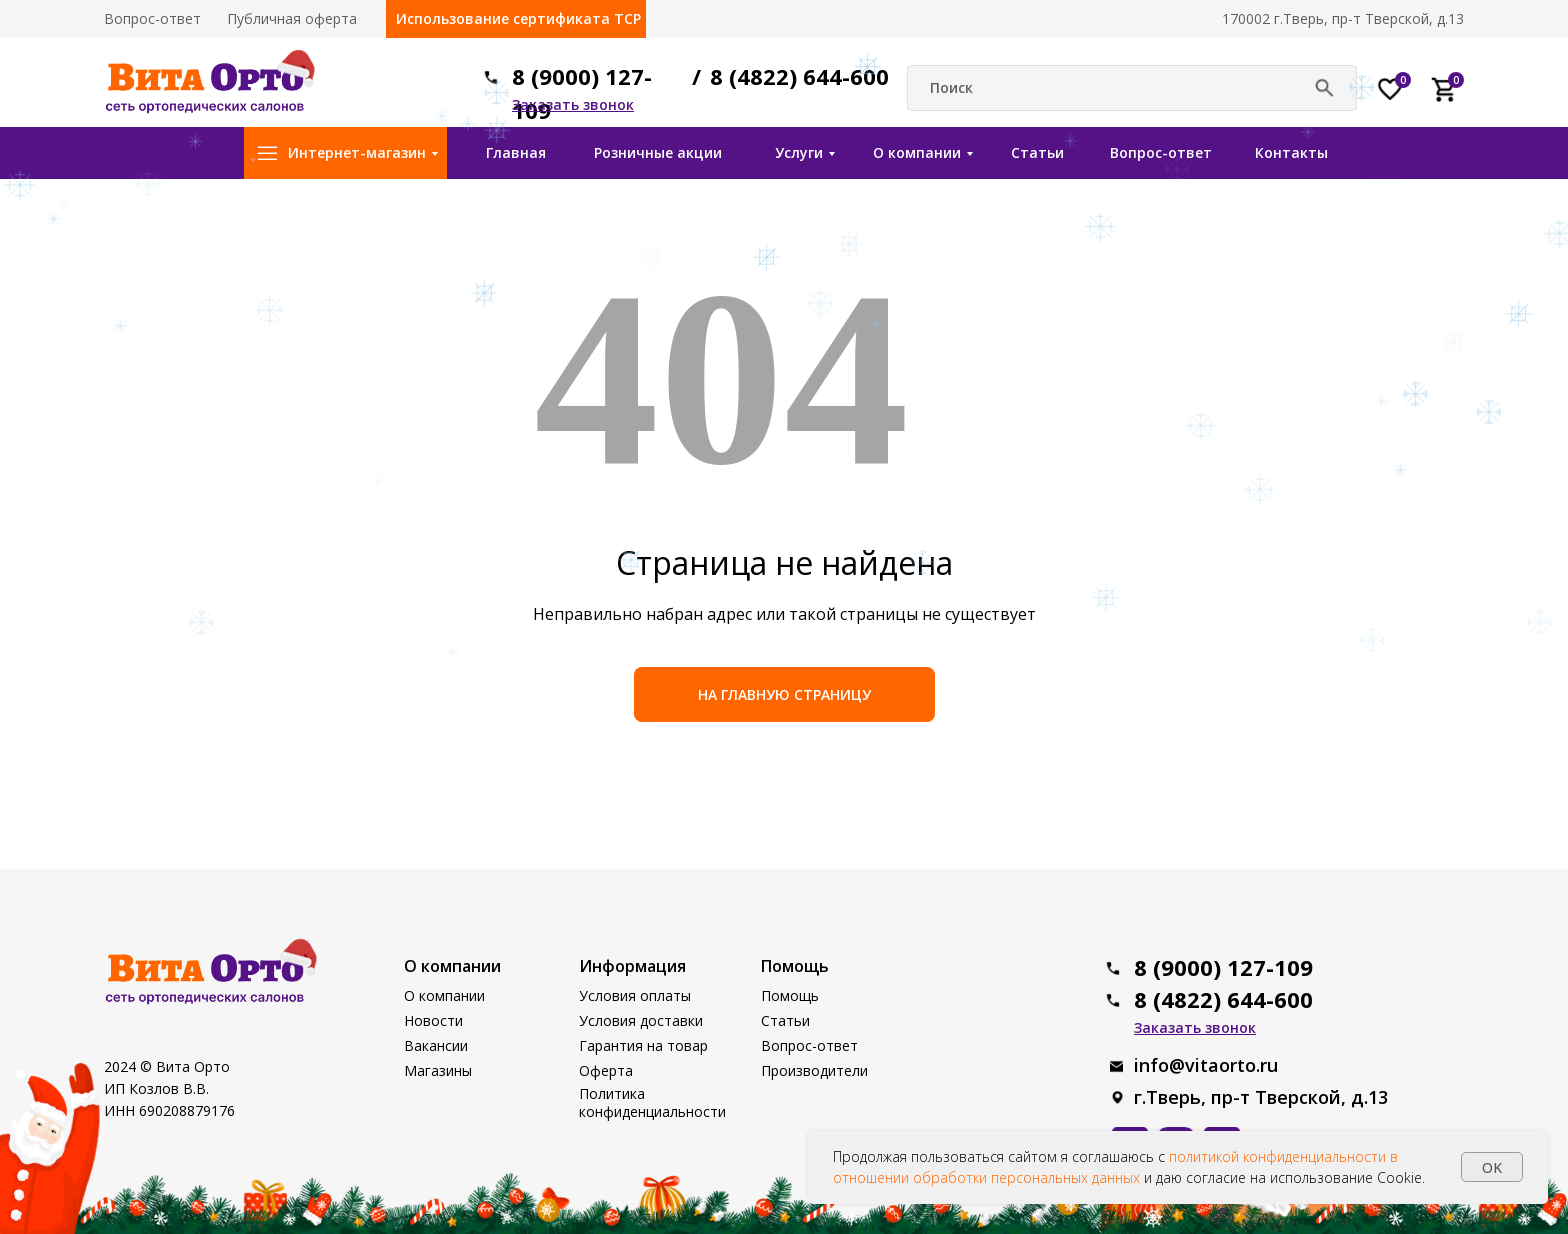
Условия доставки (641, 1020)
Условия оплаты (635, 995)
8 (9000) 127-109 (1223, 967)
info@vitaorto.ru (1206, 1065)
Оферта (606, 1070)
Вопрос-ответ (152, 18)
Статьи (1037, 152)
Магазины (438, 1070)
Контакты (1291, 152)
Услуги (799, 152)
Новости (433, 1020)
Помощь (790, 995)
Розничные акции (658, 152)
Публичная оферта (292, 18)
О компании (917, 152)
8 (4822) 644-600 (799, 76)
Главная (516, 152)
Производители (814, 1070)
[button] (573, 104)
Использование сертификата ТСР (518, 18)
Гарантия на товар (643, 1045)
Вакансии (436, 1045)
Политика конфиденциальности (652, 1102)
